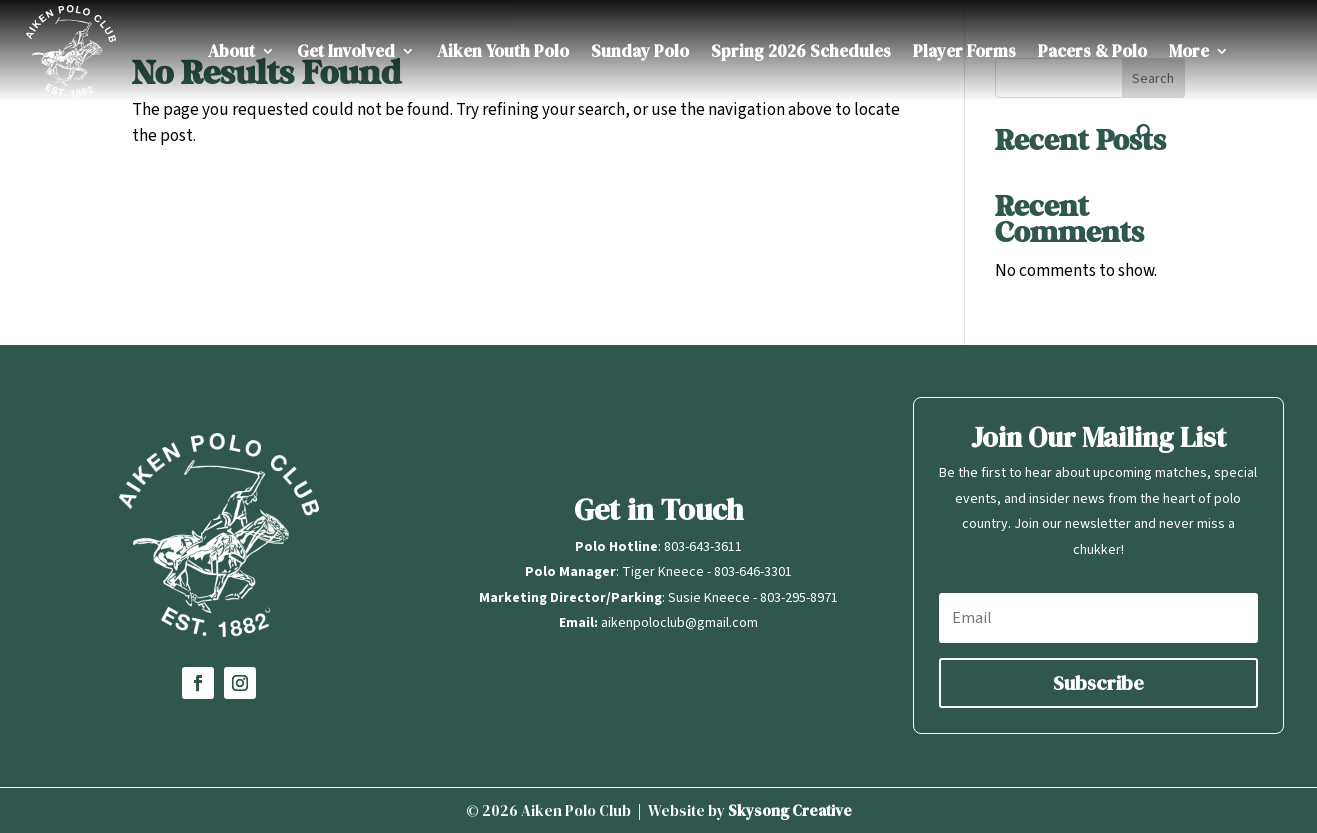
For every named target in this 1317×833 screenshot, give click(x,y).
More (1189, 51)
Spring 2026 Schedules (801, 51)
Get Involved (346, 51)
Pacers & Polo (1092, 51)
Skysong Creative (790, 810)
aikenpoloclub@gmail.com (679, 623)
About (231, 51)
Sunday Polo (640, 51)
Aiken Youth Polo (503, 51)
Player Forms (964, 51)
